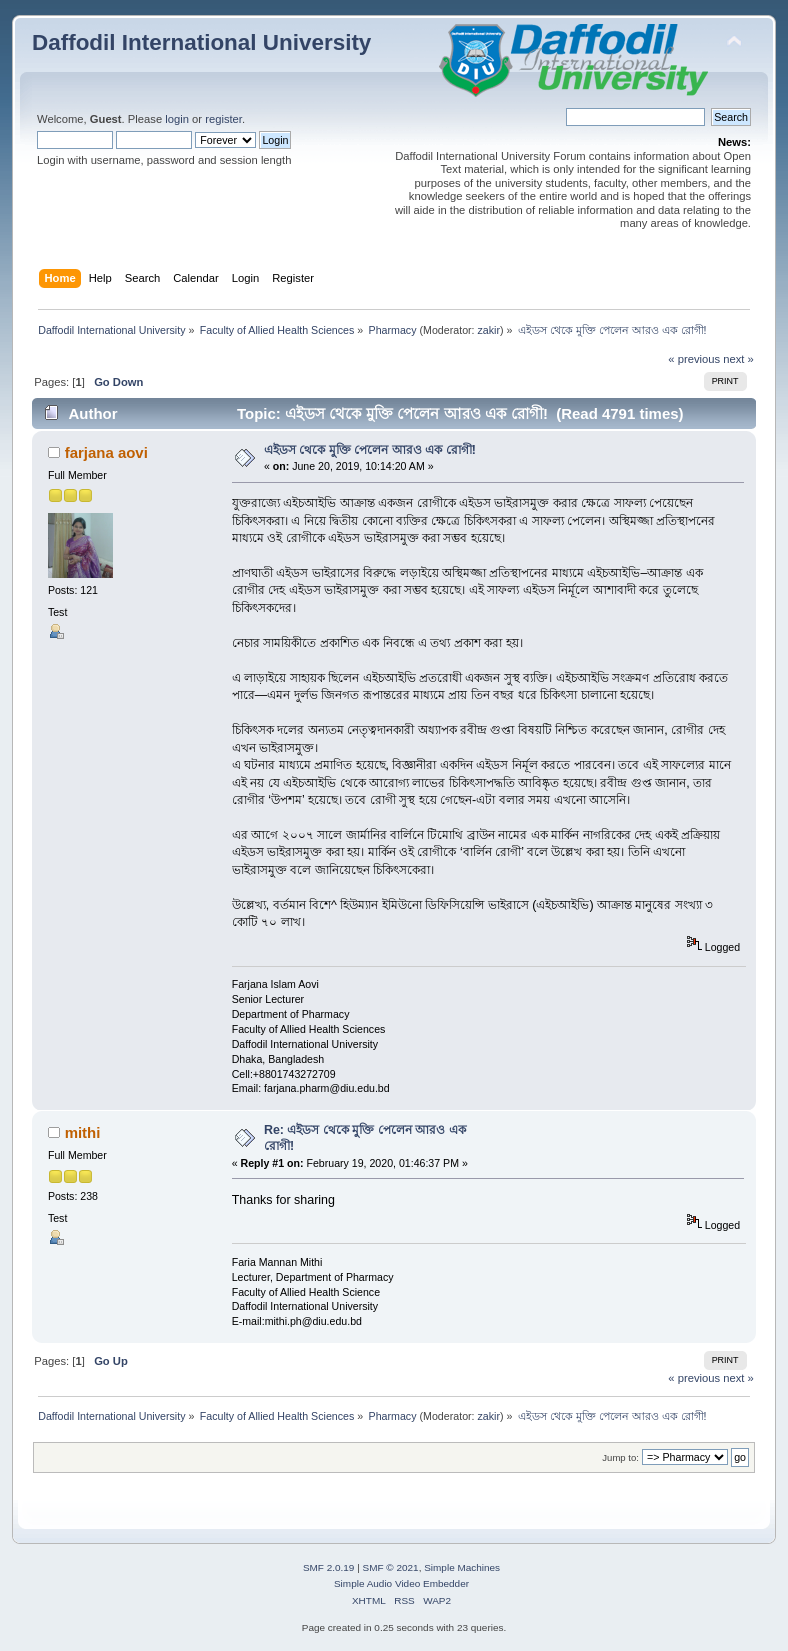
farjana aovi (106, 452)
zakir (489, 330)
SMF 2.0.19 (329, 1567)
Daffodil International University (201, 42)
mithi (83, 1132)
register (223, 119)
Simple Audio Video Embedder (401, 1583)
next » (738, 359)
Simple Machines (462, 1567)
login (177, 119)
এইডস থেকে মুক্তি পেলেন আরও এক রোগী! (370, 450)
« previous (694, 359)
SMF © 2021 (391, 1567)
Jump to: (620, 1457)
